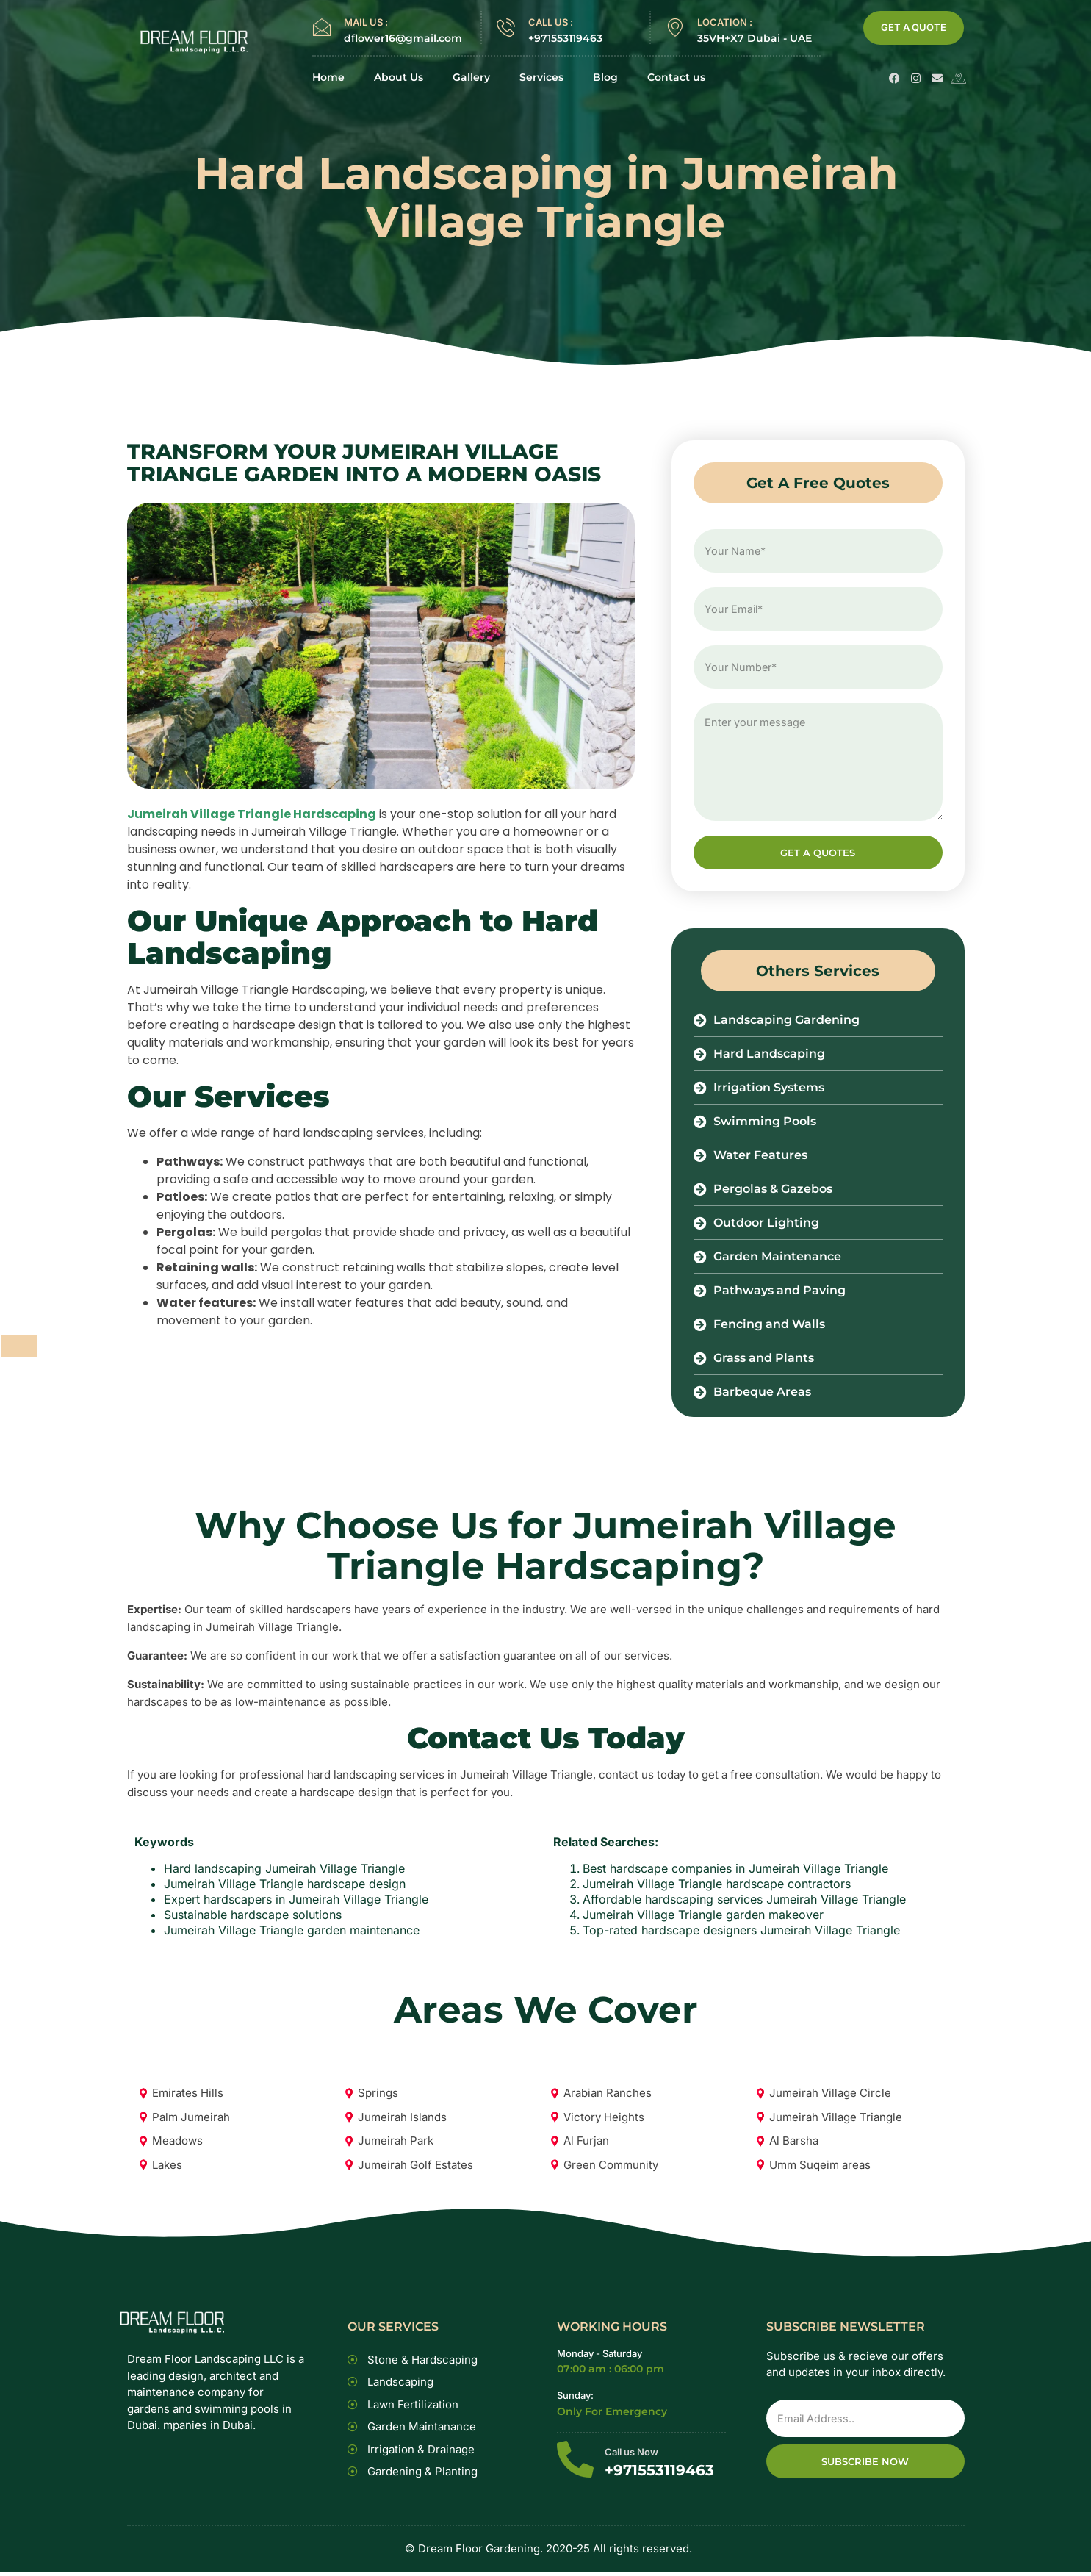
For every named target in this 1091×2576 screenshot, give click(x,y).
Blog (605, 77)
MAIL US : (366, 22)
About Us (398, 77)
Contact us (676, 77)
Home (328, 77)
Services (541, 77)
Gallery (471, 77)
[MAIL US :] (321, 27)
